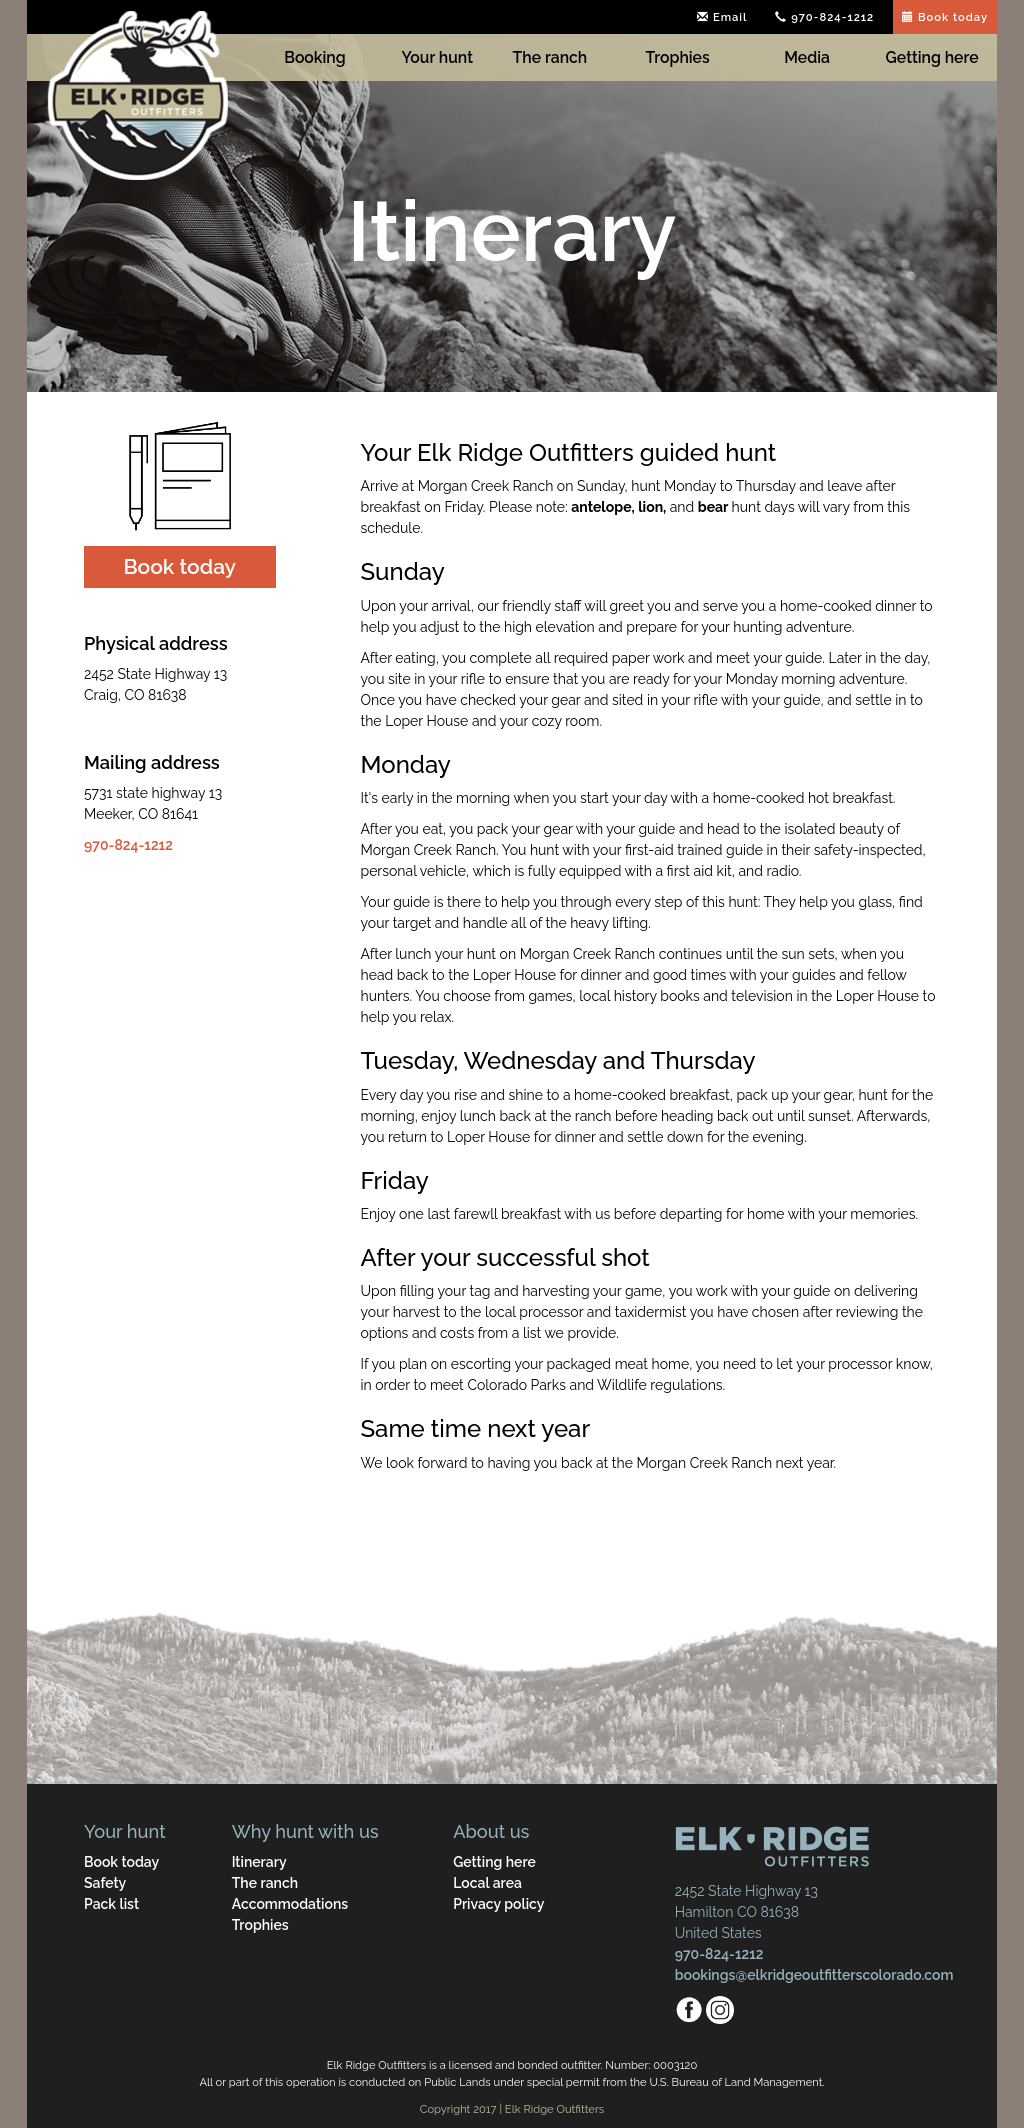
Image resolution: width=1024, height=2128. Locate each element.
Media (807, 57)
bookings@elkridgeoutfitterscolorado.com (814, 1975)
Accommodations (290, 1904)
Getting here (932, 57)
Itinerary (259, 1862)
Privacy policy (498, 1904)
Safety (105, 1883)
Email (722, 17)
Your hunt (437, 57)
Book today (945, 17)
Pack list (111, 1904)
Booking (314, 57)
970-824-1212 (824, 17)
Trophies (678, 57)
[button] (180, 567)
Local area (487, 1883)
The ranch (550, 57)
